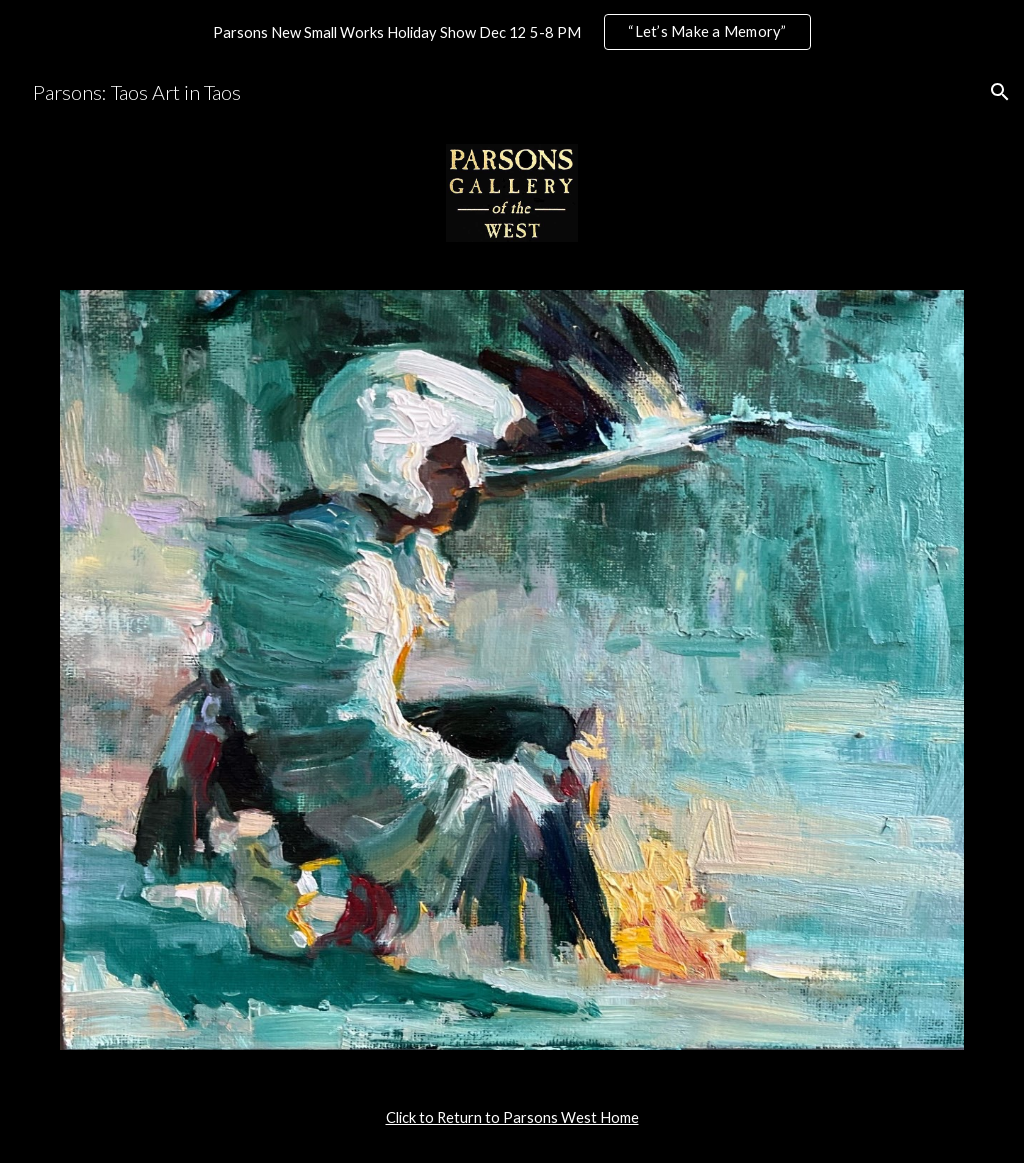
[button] (1000, 92)
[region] (512, 32)
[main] (512, 1118)
